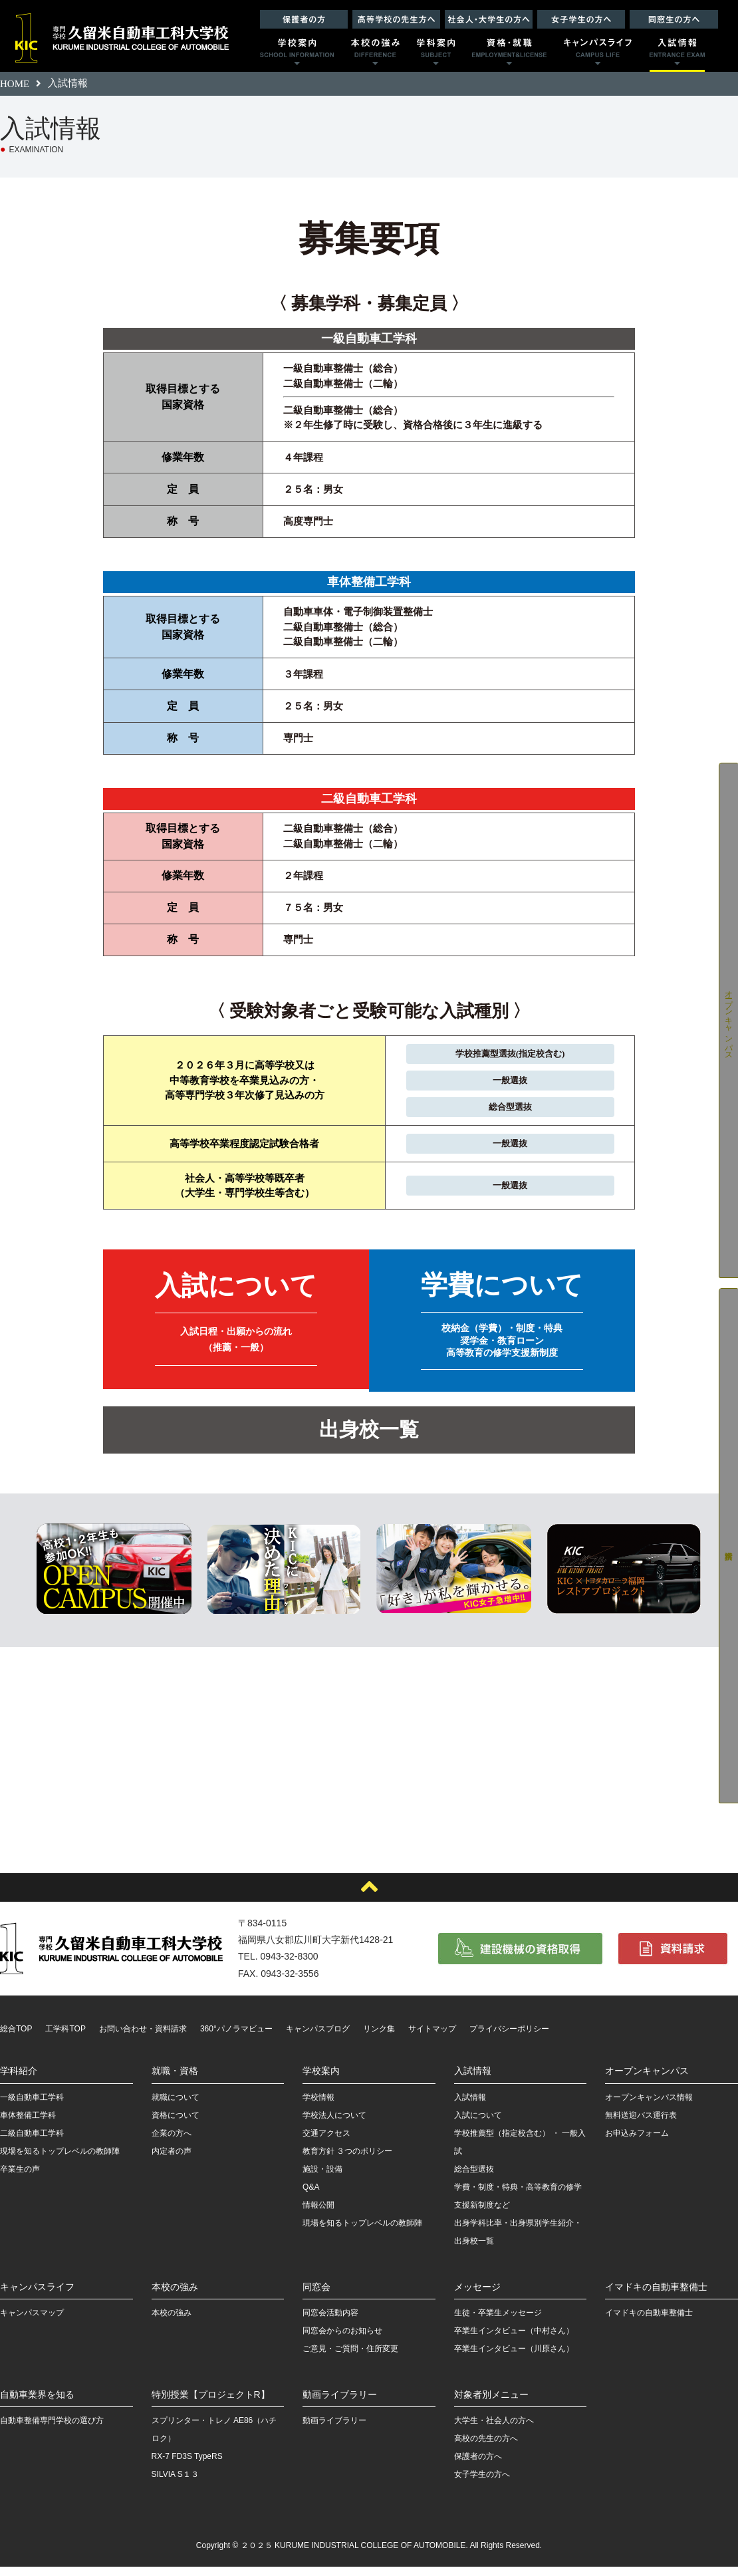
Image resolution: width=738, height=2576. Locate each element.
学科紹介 (18, 2080)
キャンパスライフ (37, 2296)
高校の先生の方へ (486, 2448)
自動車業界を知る (37, 2403)
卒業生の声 (20, 2178)
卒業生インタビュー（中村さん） (514, 2340)
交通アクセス (326, 2142)
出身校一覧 (369, 1439)
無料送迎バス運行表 (641, 2124)
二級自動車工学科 (32, 2142)
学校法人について (334, 2124)
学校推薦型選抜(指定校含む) (504, 1054)
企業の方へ (171, 2142)
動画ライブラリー (340, 2403)
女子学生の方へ (482, 2484)
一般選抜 (504, 1083)
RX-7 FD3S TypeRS (187, 2466)
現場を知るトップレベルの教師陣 (60, 2160)
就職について (175, 2106)
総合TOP (16, 2038)
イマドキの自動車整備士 (656, 2296)
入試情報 (472, 2080)
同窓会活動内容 (330, 2322)
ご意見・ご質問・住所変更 (350, 2358)
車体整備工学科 (28, 2124)
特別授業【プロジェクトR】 (211, 2403)
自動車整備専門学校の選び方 (52, 2430)
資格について (175, 2124)
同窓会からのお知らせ (342, 2340)
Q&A (311, 2196)
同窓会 (316, 2296)
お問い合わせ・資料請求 (143, 2038)
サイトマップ (432, 2038)
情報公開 (318, 2214)
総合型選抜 (504, 1110)
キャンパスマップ (32, 2322)
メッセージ (477, 2296)
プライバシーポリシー (509, 2038)
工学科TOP (65, 2038)
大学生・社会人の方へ (494, 2430)
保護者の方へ (478, 2466)
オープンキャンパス (647, 2080)
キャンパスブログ (318, 2038)
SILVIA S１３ (175, 2484)
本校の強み (175, 2296)
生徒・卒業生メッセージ (498, 2322)
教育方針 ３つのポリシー (347, 2160)
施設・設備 (322, 2178)
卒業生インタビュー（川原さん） (514, 2358)
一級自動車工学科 (32, 2106)
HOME (14, 83)
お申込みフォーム (637, 2142)
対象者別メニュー (491, 2403)
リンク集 (379, 2038)
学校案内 (321, 2080)
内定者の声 (171, 2160)
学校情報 (318, 2106)
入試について (478, 2124)
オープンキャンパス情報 (649, 2106)
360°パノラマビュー (236, 2038)
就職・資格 (175, 2080)
